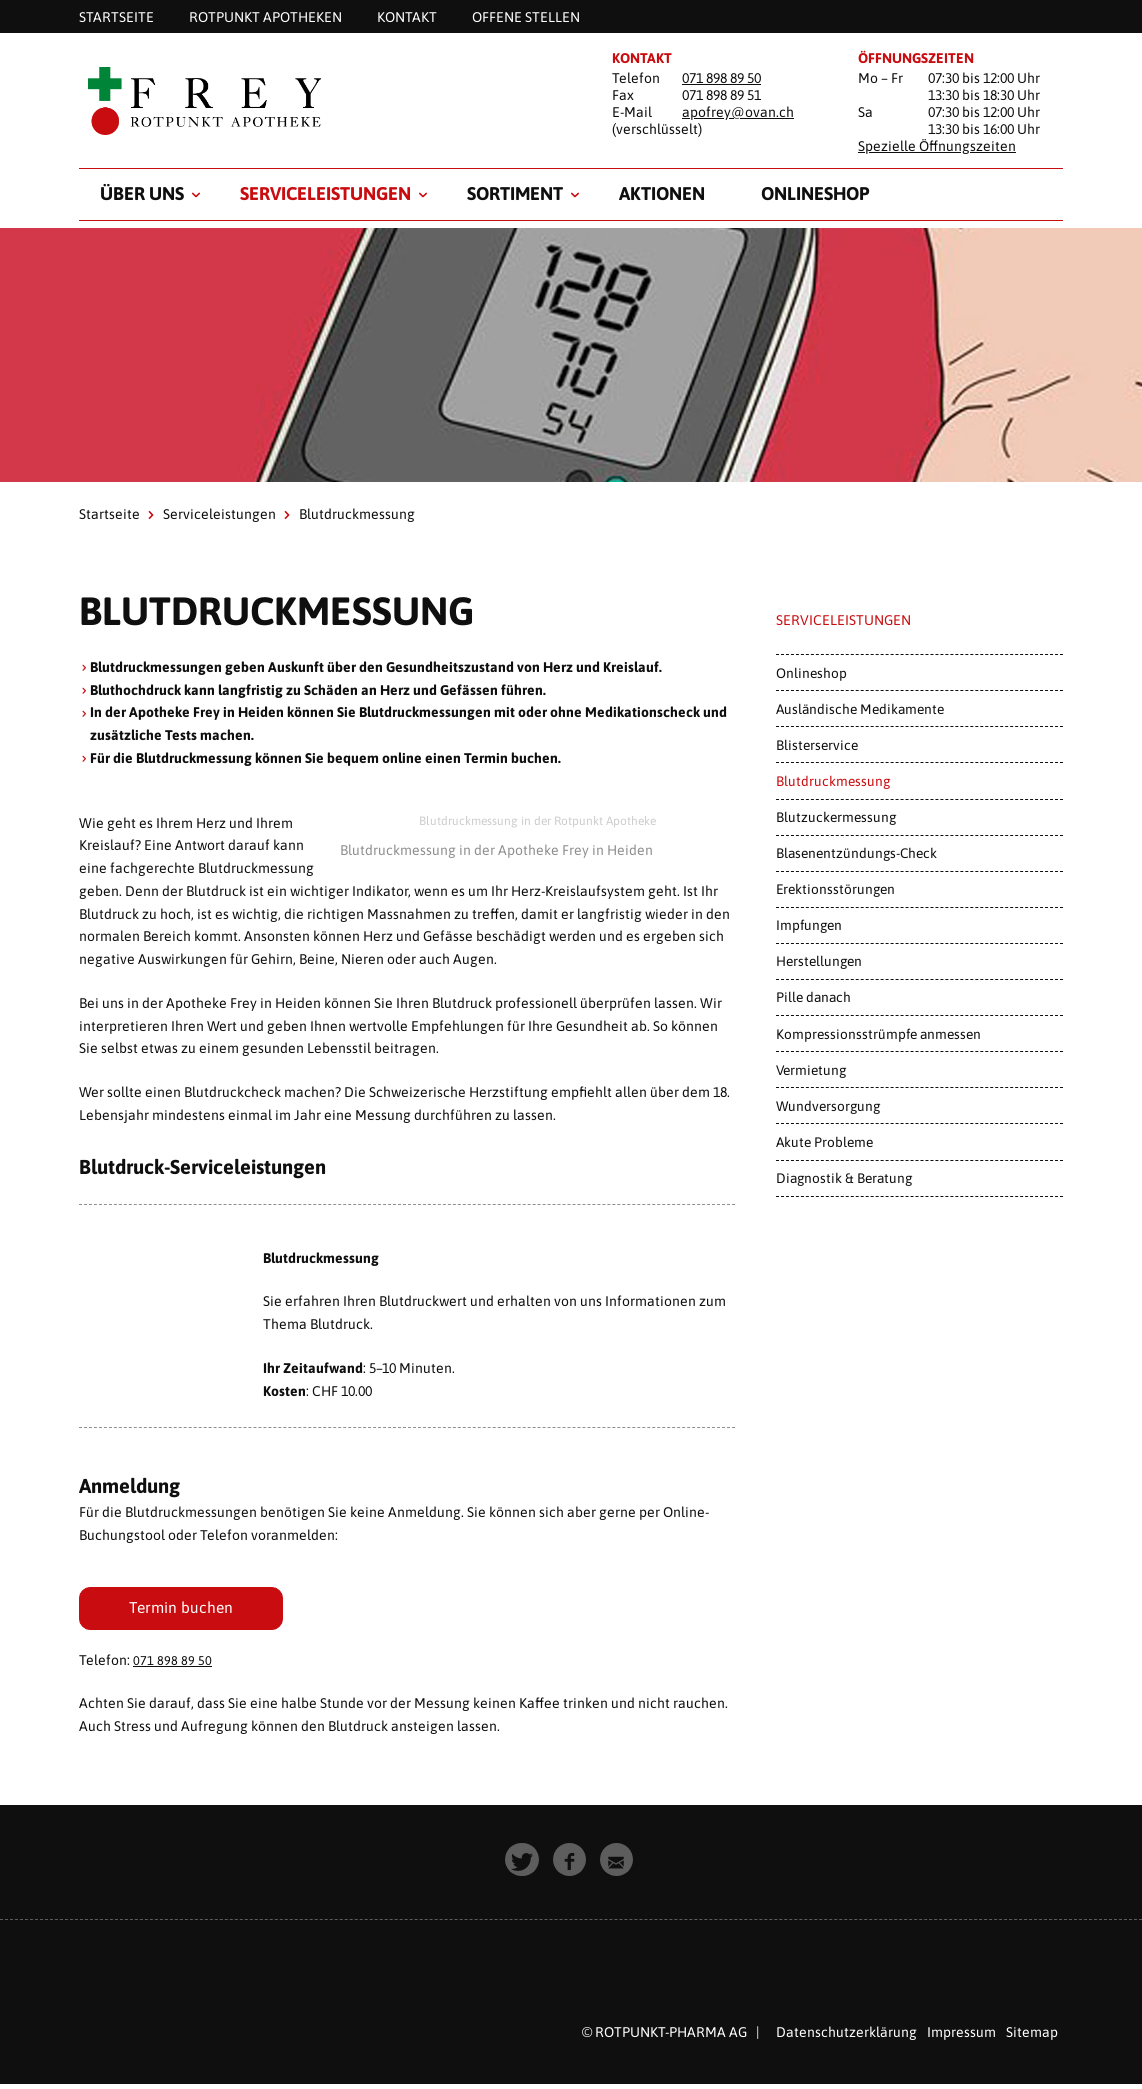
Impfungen (809, 925)
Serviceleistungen (325, 193)
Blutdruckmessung (833, 781)
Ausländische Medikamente (860, 709)
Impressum (961, 2037)
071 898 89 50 (721, 78)
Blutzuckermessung (836, 817)
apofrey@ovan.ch (738, 112)
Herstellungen (819, 961)
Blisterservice (817, 745)
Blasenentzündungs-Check (856, 853)
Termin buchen (182, 1609)
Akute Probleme (824, 1142)
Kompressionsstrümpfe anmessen (878, 1034)
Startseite (109, 514)
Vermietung (811, 1070)
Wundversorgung (828, 1106)
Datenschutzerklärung (846, 2037)
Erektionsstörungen (835, 889)
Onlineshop (815, 193)
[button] (523, 1866)
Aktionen (662, 193)
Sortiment (515, 193)
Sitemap (1032, 2037)
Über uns (142, 193)
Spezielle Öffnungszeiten (937, 146)
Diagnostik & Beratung (844, 1178)
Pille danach (813, 997)
